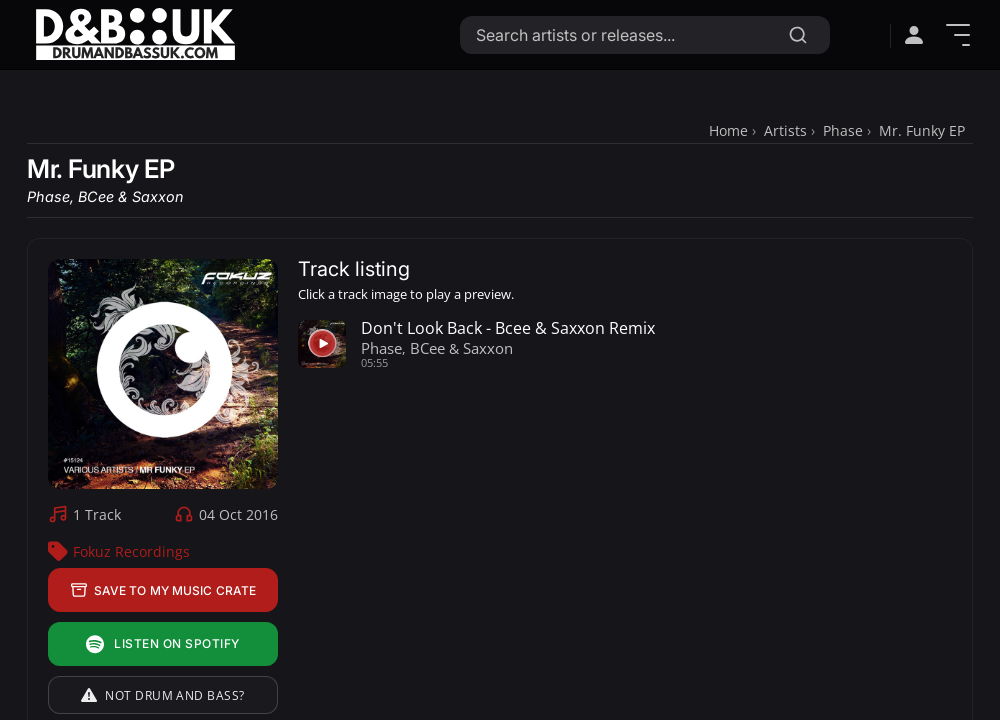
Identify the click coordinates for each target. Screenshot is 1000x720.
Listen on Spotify (162, 644)
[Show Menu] (958, 35)
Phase (843, 130)
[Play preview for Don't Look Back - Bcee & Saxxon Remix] (322, 344)
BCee (96, 196)
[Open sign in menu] (914, 35)
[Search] (798, 35)
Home (728, 130)
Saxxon (158, 196)
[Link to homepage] (135, 34)
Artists (785, 130)
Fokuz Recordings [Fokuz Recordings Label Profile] (131, 551)
